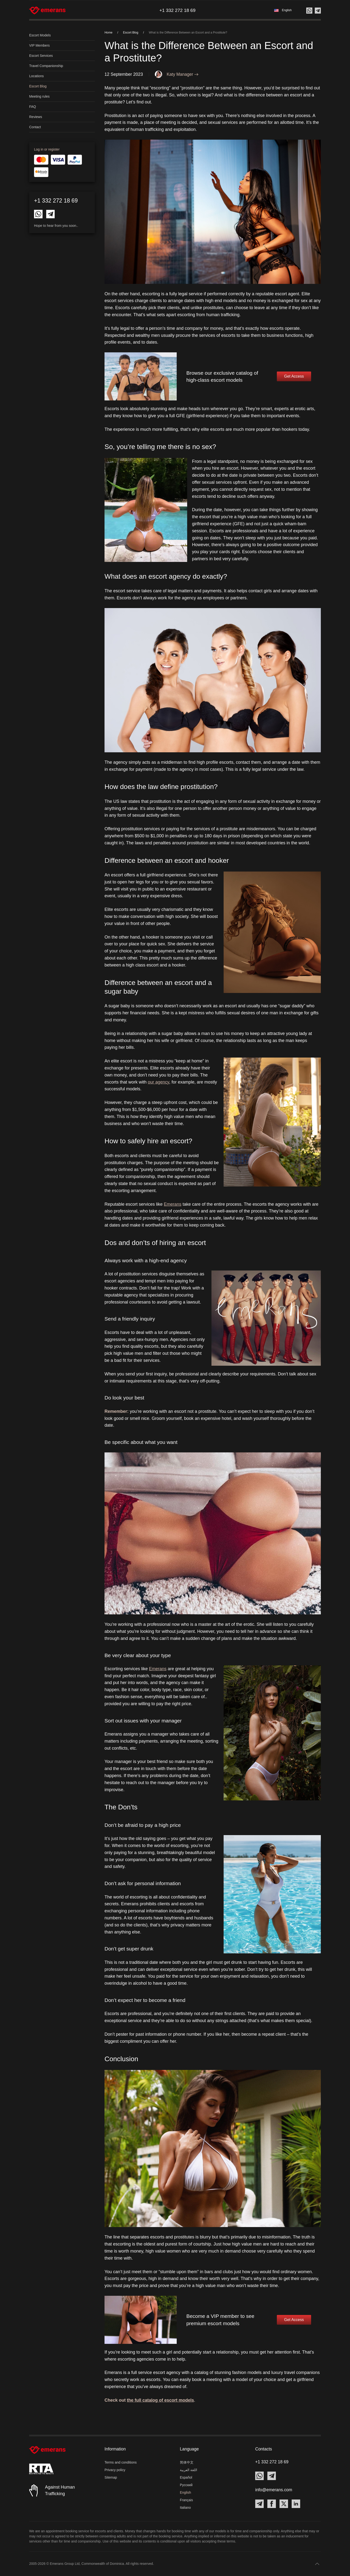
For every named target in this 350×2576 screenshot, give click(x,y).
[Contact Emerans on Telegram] (50, 214)
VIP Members (39, 45)
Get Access (294, 376)
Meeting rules (39, 96)
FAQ (32, 107)
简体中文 (186, 2462)
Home (109, 32)
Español (186, 2477)
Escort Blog (38, 86)
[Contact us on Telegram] (318, 11)
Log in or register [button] (47, 149)
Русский (186, 2485)
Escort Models (40, 35)
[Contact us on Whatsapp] (309, 11)
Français (186, 2500)
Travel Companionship (46, 66)
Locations (36, 76)
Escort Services (41, 56)
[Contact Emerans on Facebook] (271, 2504)
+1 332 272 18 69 (56, 200)
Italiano (185, 2507)
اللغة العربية (188, 2470)
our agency (158, 1082)
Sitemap (111, 2477)
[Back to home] (47, 10)
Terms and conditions (121, 2462)
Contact (35, 127)
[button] (283, 10)
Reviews (35, 117)
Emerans (172, 1204)
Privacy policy (115, 2470)
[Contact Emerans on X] (284, 2504)
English (185, 2492)
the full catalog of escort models (160, 2400)
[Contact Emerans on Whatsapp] (38, 214)
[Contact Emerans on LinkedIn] (296, 2504)
